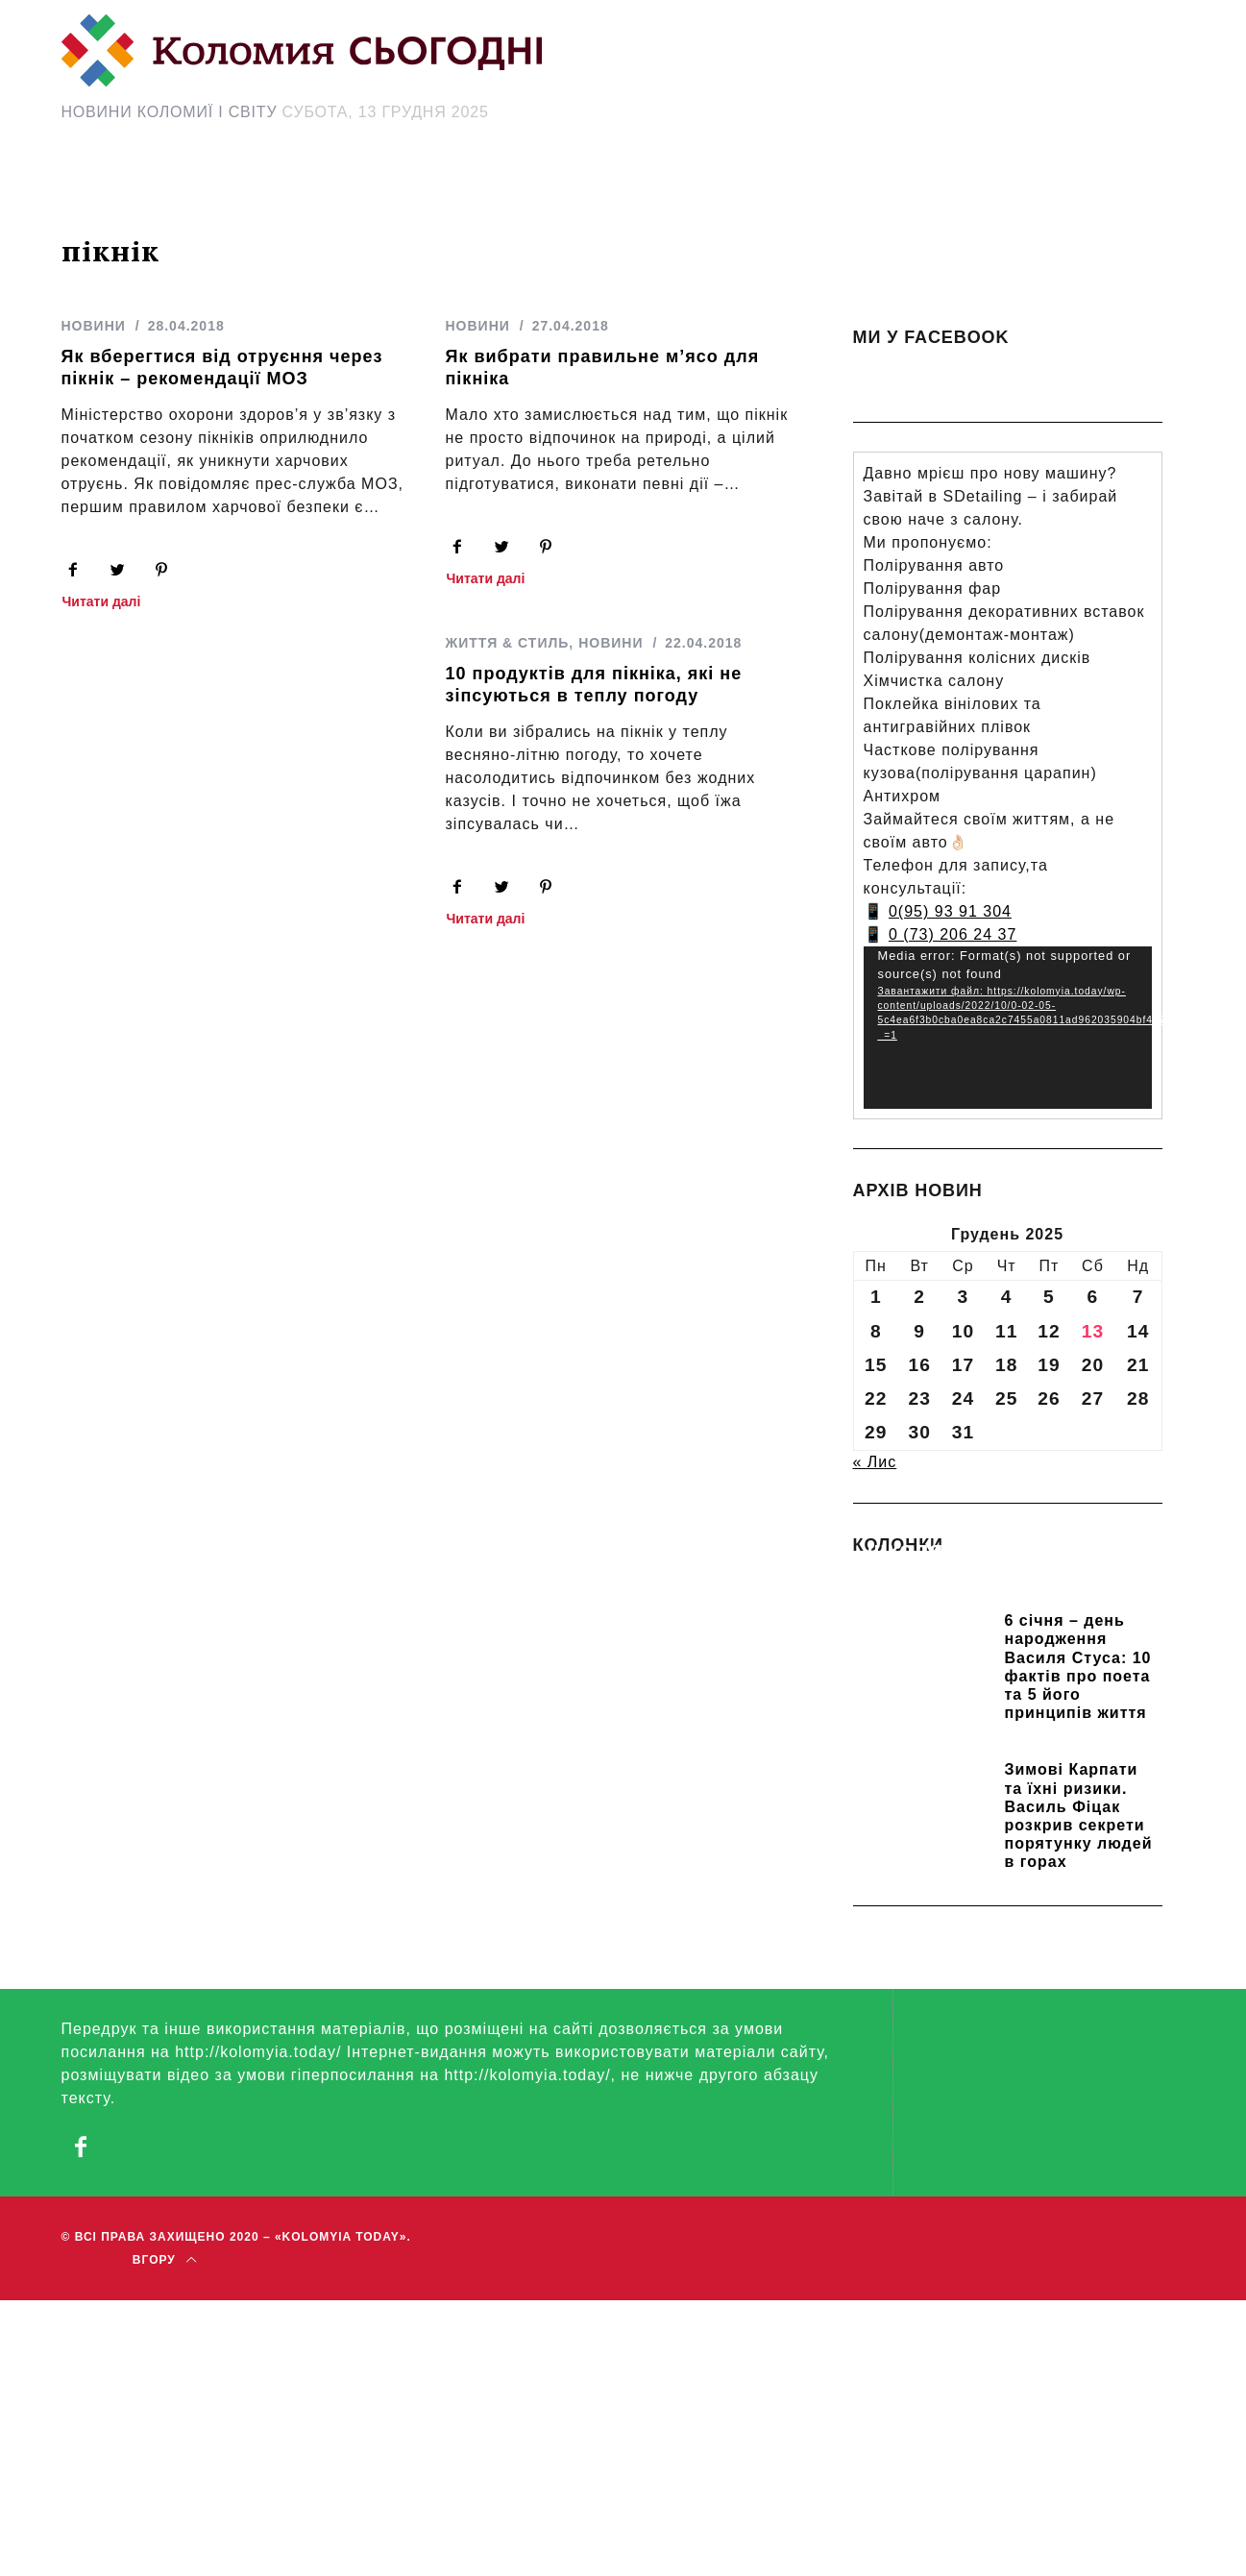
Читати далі (101, 602)
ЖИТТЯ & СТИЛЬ (497, 645)
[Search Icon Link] (794, 189)
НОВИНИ (93, 325)
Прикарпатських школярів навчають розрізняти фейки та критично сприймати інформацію (994, 1577)
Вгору (165, 2259)
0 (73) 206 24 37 (952, 934)
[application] (1008, 1027)
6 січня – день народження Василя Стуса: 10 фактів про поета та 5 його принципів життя (1078, 1666)
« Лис (875, 1462)
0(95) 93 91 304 (950, 911)
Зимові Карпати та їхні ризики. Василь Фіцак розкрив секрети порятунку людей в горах (1079, 1815)
